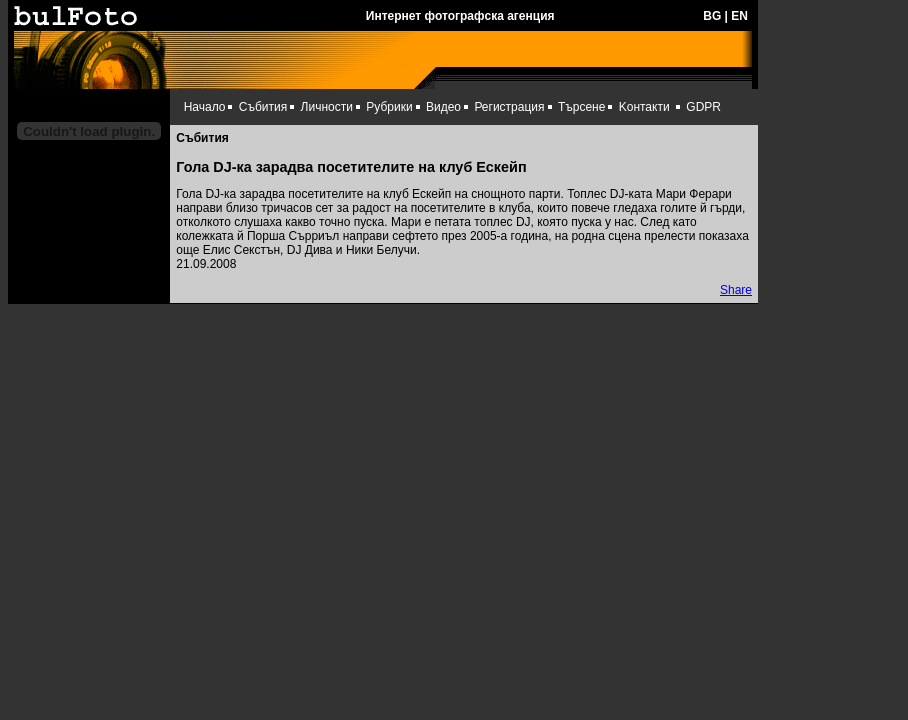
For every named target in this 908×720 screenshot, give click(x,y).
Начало (205, 107)
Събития (263, 107)
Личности (327, 107)
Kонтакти (644, 107)
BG (712, 16)
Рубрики (389, 107)
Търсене (581, 107)
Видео (443, 107)
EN (739, 16)
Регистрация (509, 107)
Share (736, 290)
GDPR (703, 107)
